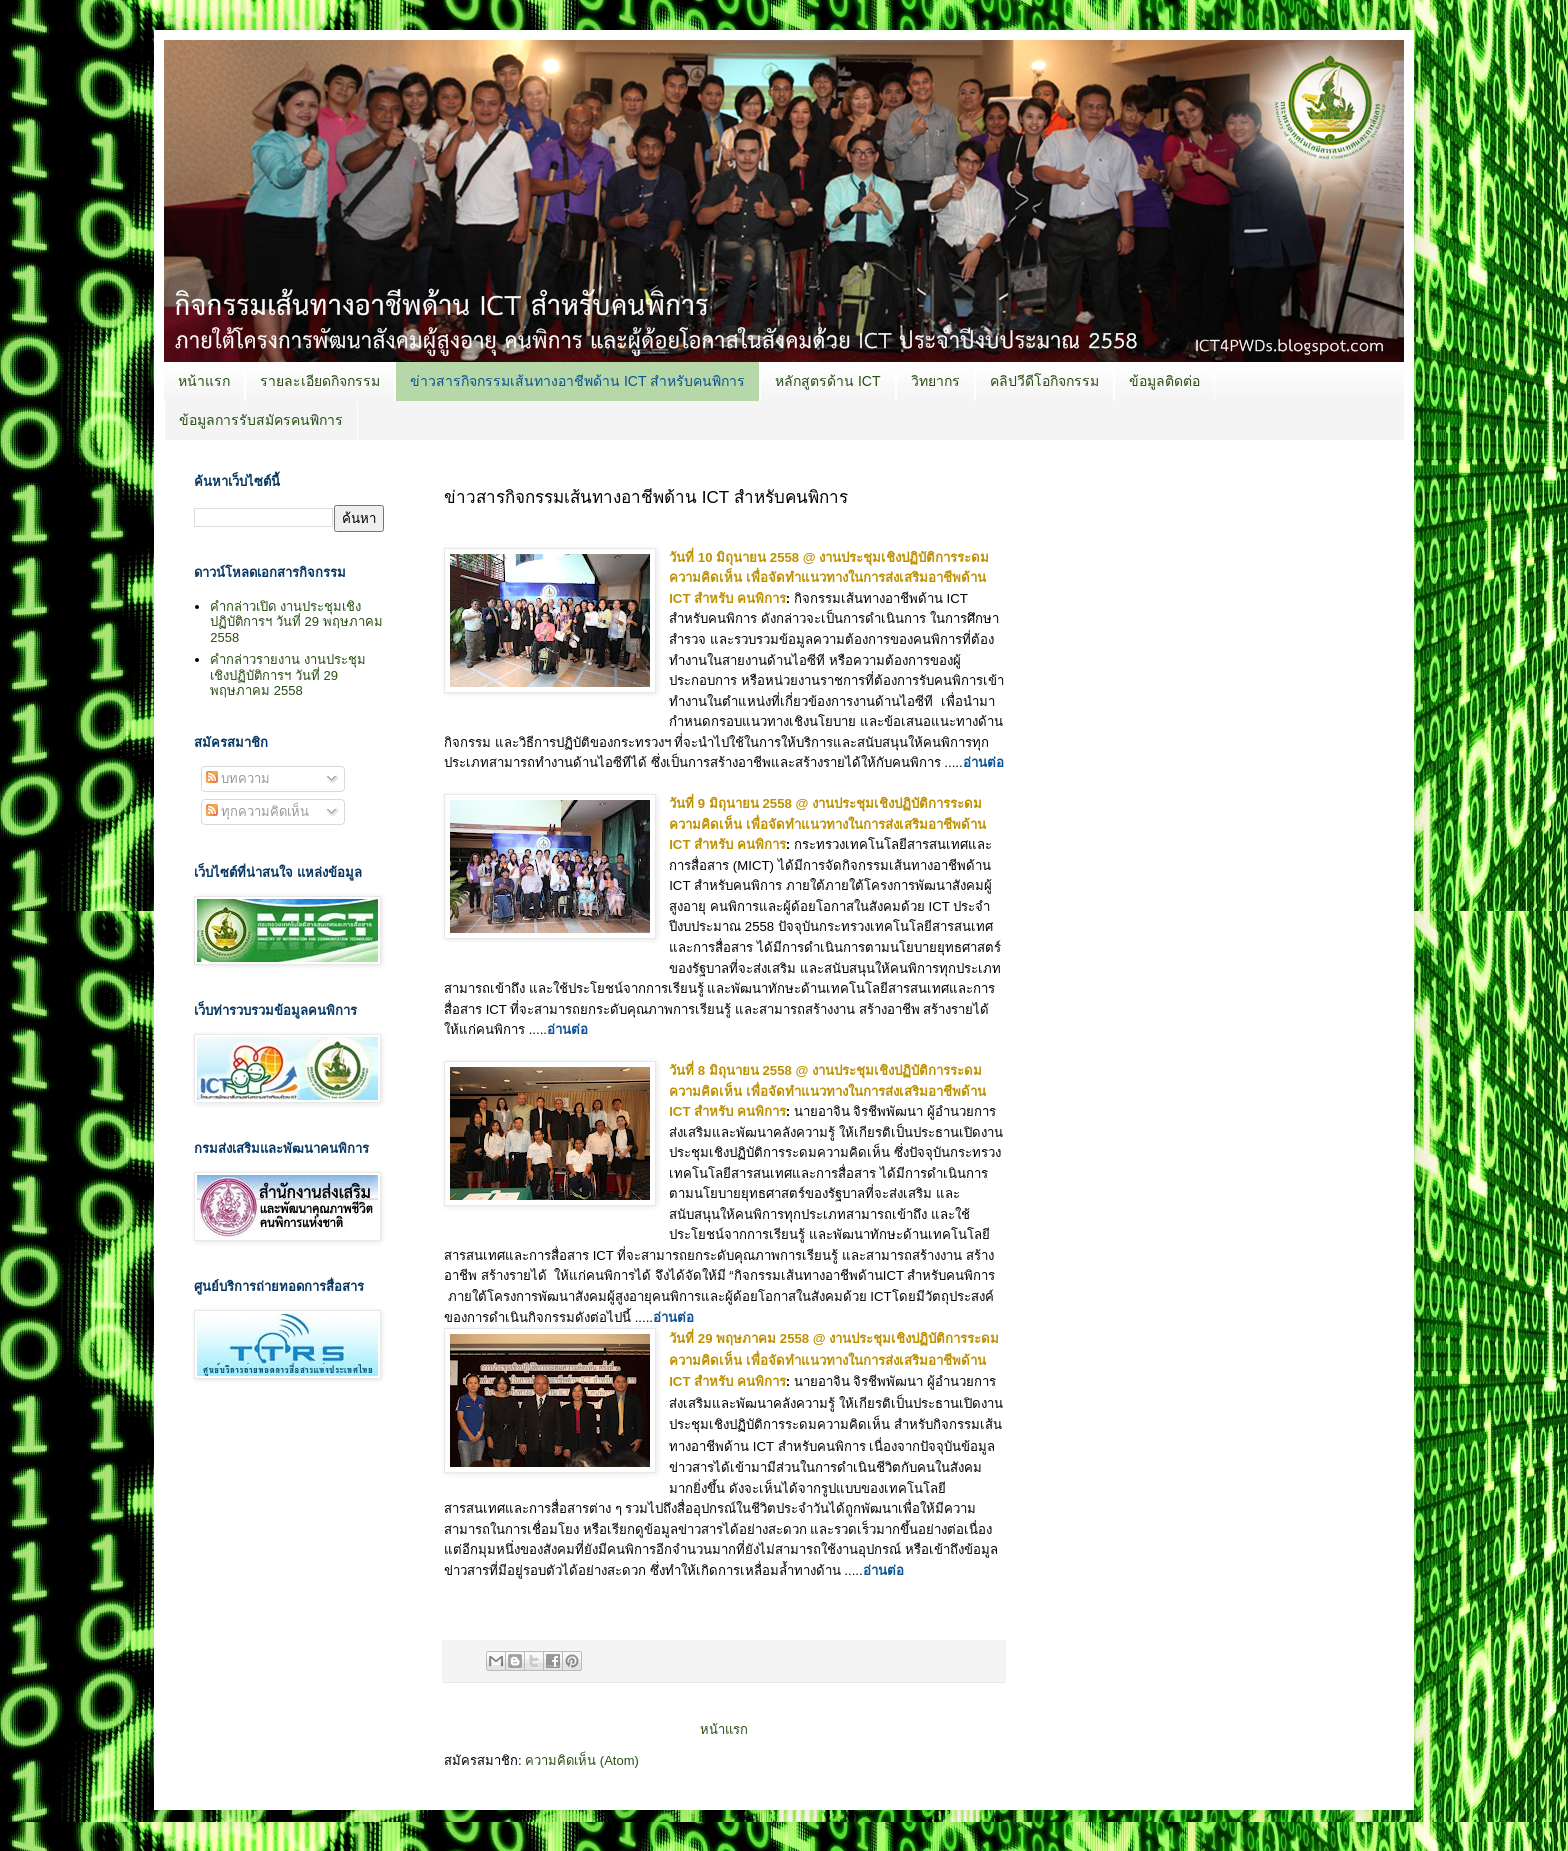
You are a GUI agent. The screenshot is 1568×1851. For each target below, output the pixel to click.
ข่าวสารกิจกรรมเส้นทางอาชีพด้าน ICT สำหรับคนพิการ (577, 381)
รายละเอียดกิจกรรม (320, 381)
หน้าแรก (204, 381)
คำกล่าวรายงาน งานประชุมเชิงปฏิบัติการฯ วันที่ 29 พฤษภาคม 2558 (288, 675)
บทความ (238, 778)
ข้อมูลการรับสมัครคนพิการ (261, 420)
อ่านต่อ (983, 762)
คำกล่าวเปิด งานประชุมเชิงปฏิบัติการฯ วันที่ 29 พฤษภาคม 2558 (296, 622)
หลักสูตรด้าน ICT (827, 381)
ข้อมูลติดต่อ (1164, 381)
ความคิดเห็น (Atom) (582, 1760)
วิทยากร (935, 381)
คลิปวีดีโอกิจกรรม (1044, 381)
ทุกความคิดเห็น (258, 811)
